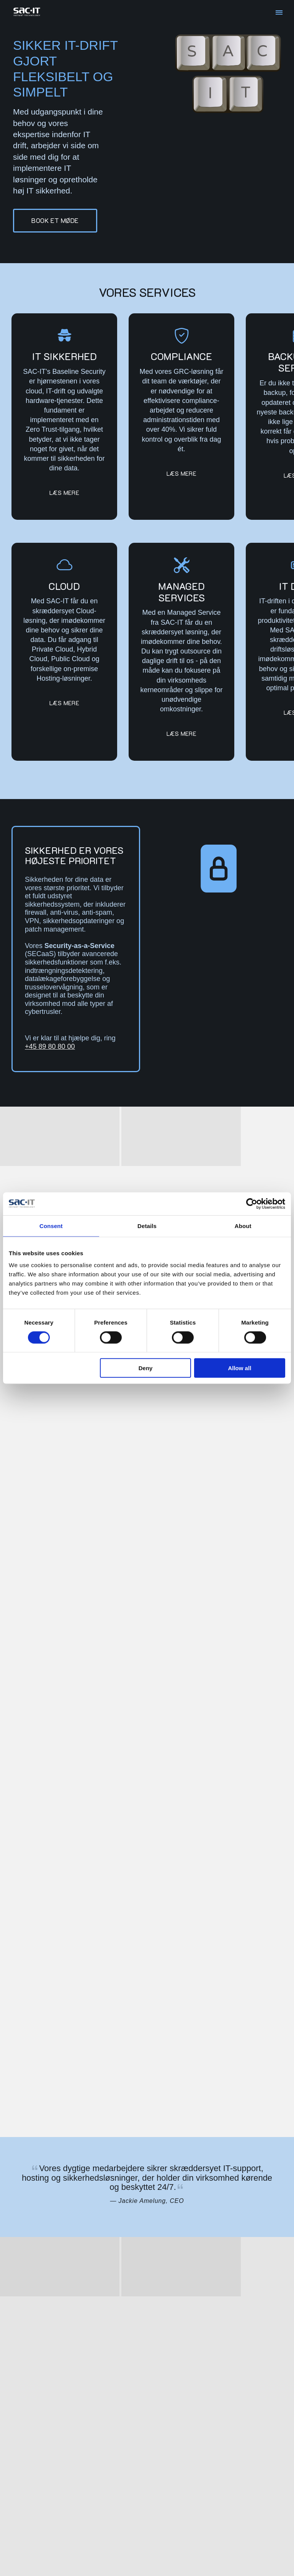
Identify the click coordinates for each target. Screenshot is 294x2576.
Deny (146, 1368)
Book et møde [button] (54, 220)
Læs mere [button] (64, 492)
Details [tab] (147, 1225)
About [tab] (243, 1225)
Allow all (239, 1368)
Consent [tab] (51, 1225)
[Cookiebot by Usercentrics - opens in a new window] (251, 1203)
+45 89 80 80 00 (50, 1046)
